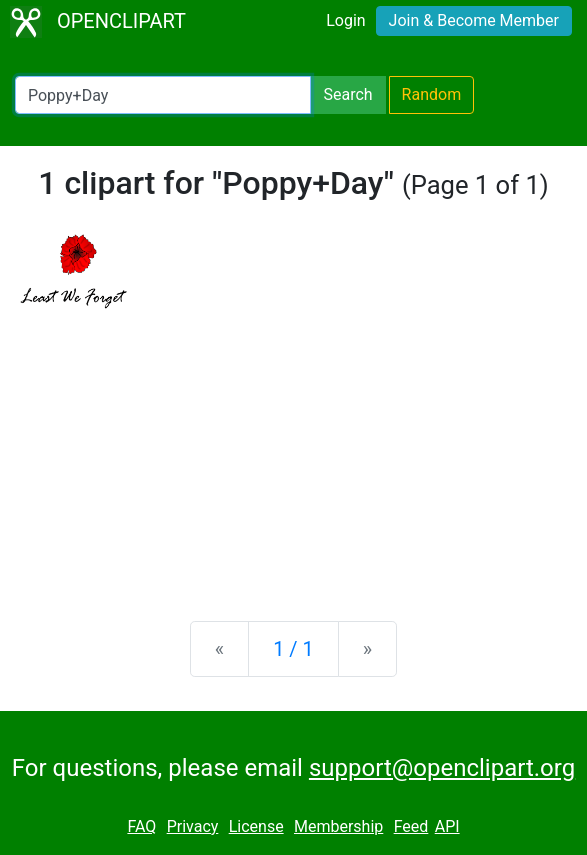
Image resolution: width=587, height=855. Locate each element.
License (256, 826)
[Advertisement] (293, 449)
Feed (411, 826)
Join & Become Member (474, 20)
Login (345, 20)
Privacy (193, 826)
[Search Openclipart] (163, 95)
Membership (338, 826)
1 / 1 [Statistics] (293, 649)
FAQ (141, 826)
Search (347, 94)
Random (432, 94)
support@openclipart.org (442, 768)
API (447, 826)
